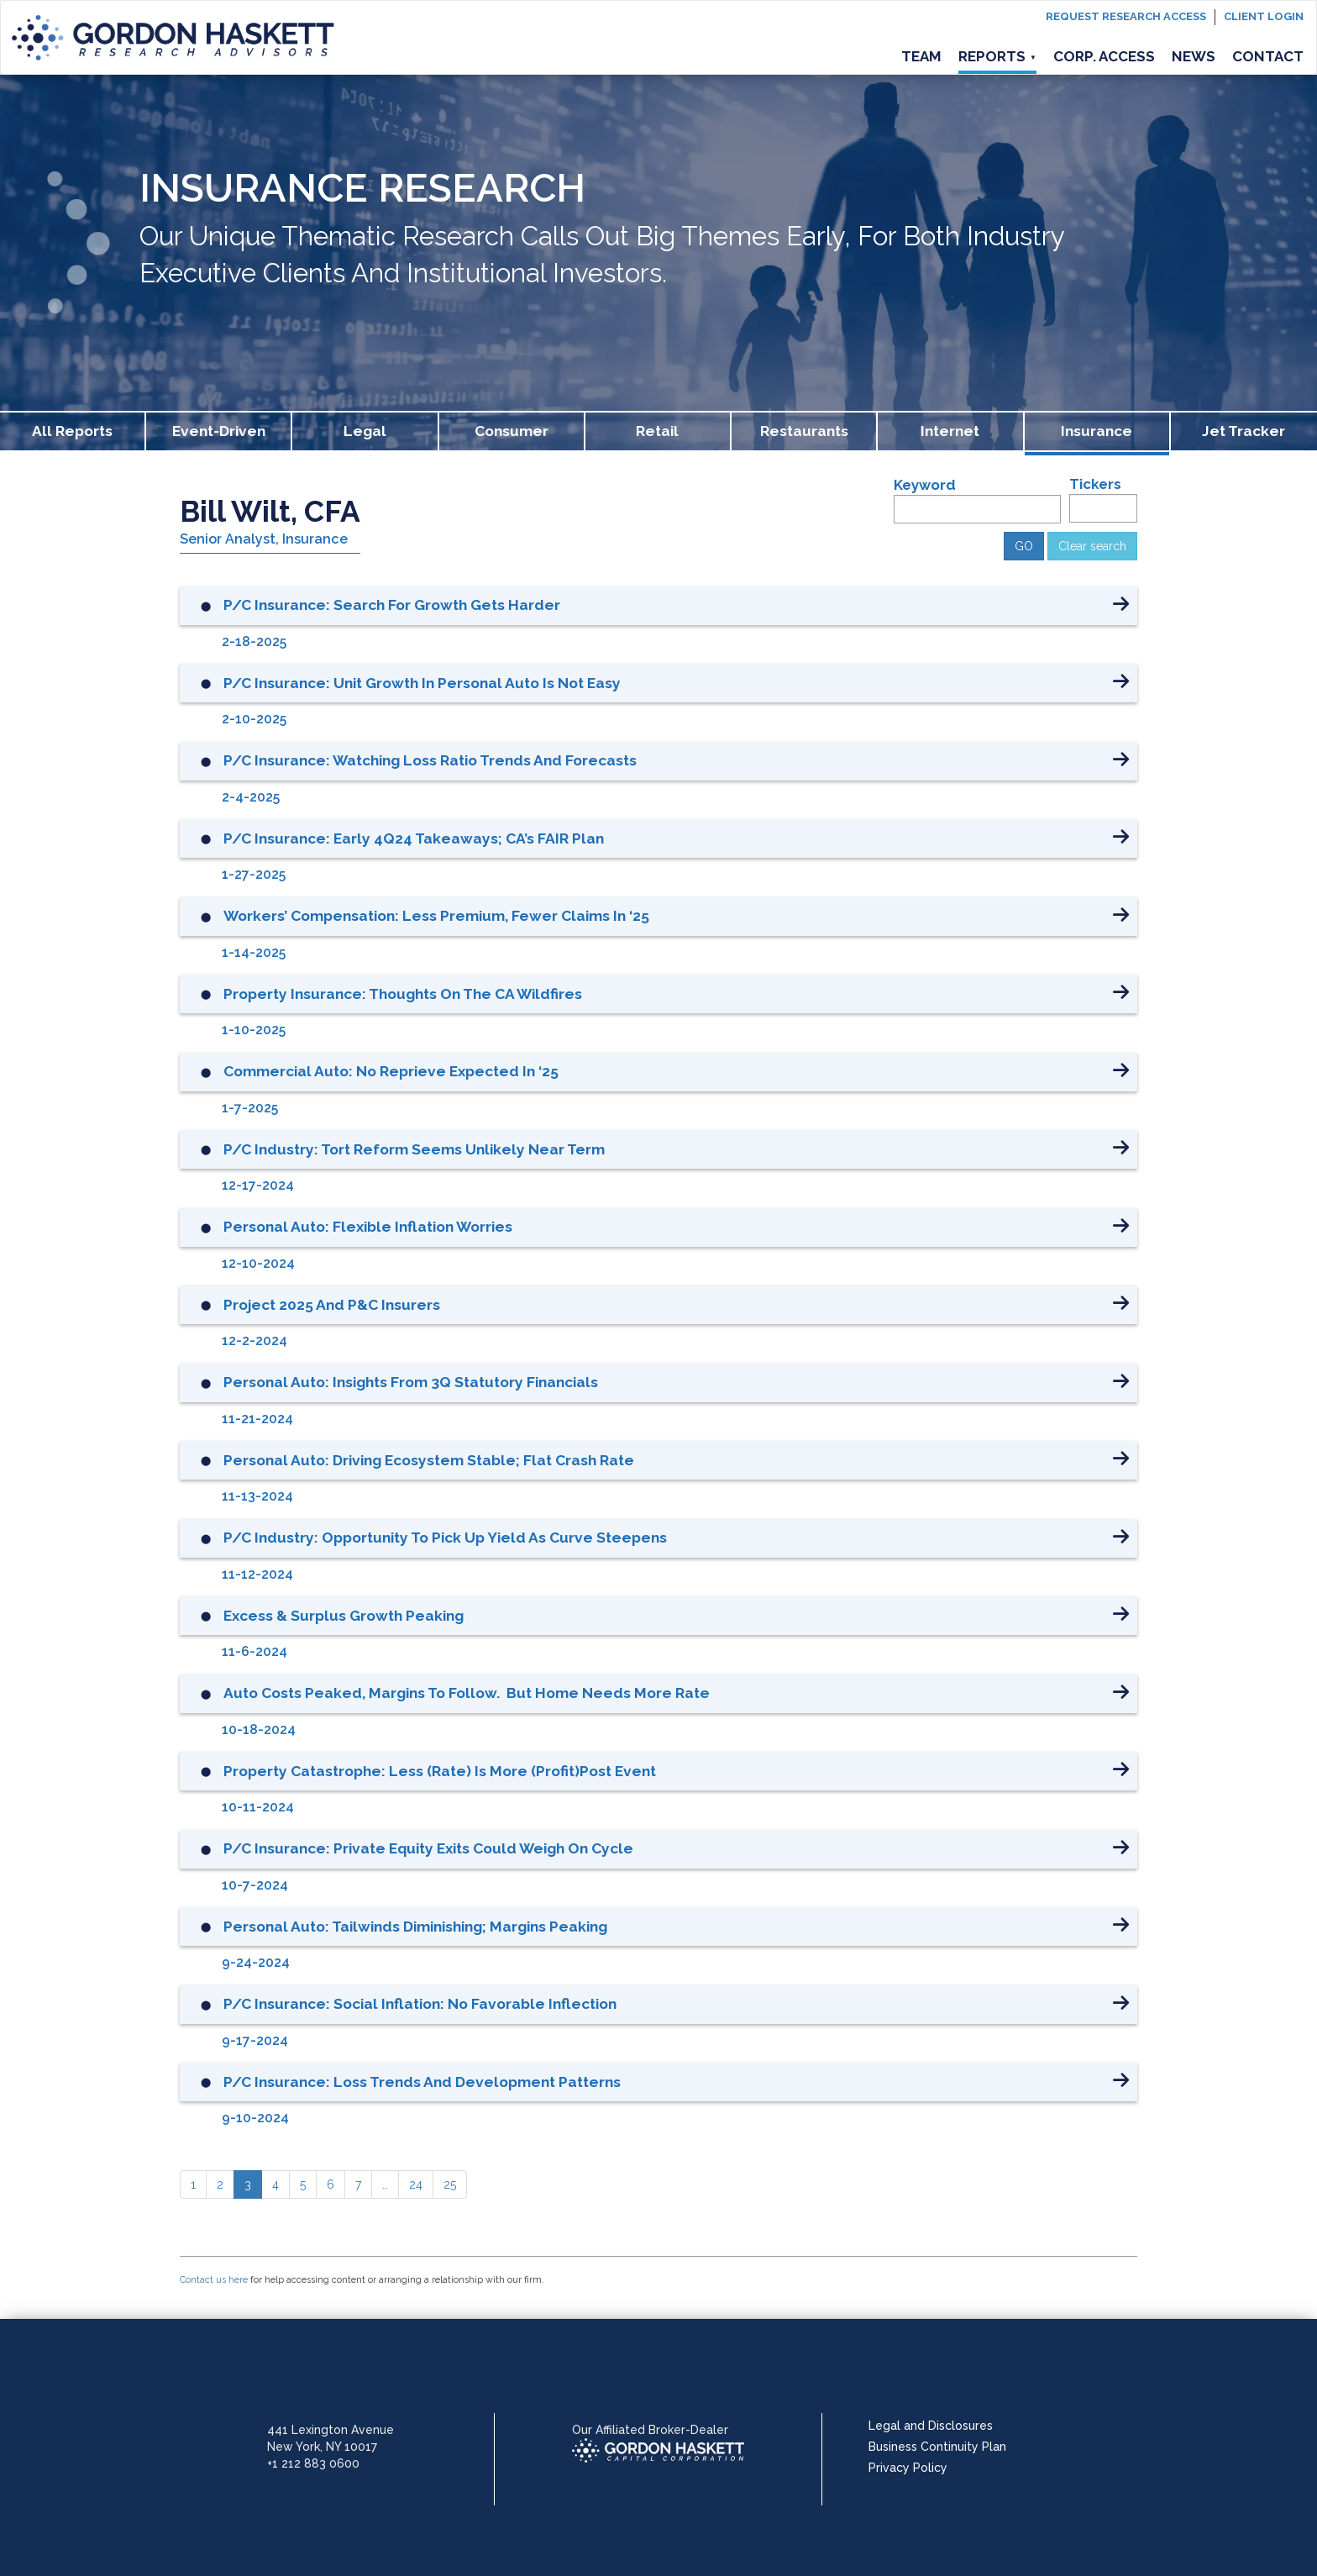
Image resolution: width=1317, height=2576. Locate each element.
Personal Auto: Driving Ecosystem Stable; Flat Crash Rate (428, 1460)
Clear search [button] (1092, 546)
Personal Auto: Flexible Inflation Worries (367, 1226)
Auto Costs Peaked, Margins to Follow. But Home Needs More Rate (466, 1693)
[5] (303, 2184)
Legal (365, 431)
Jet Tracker (1243, 431)
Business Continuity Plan (937, 2446)
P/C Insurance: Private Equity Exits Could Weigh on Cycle (428, 1848)
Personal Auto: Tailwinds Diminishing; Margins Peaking (415, 1926)
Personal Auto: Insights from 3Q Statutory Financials (410, 1382)
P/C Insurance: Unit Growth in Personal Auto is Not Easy (422, 683)
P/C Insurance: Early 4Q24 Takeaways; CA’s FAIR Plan (413, 838)
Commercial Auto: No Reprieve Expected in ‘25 (391, 1071)
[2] (220, 2184)
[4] (275, 2184)
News (1193, 56)
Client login (1264, 16)
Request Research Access (1126, 16)
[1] (193, 2184)
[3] (247, 2184)
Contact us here (214, 2279)
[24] (415, 2184)
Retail (657, 431)
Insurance (1096, 431)
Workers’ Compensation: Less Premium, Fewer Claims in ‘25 (436, 915)
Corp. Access (1104, 56)
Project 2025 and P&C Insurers (331, 1304)
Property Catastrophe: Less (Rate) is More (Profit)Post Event (439, 1771)
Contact (1268, 56)
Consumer (511, 431)
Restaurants (804, 431)
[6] (330, 2184)
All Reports (72, 431)
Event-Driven (218, 431)
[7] (358, 2184)
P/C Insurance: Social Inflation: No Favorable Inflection (420, 2003)
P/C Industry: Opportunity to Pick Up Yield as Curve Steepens (445, 1537)
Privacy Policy (907, 2467)
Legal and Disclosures (930, 2425)
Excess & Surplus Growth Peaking (343, 1615)
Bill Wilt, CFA (270, 511)
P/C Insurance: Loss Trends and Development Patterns (422, 2082)
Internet (950, 431)
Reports (997, 56)
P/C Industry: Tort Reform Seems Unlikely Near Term (414, 1149)
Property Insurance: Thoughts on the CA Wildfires (402, 994)
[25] (450, 2184)
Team (921, 56)
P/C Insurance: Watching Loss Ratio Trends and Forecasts (430, 760)
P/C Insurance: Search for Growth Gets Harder (391, 605)
